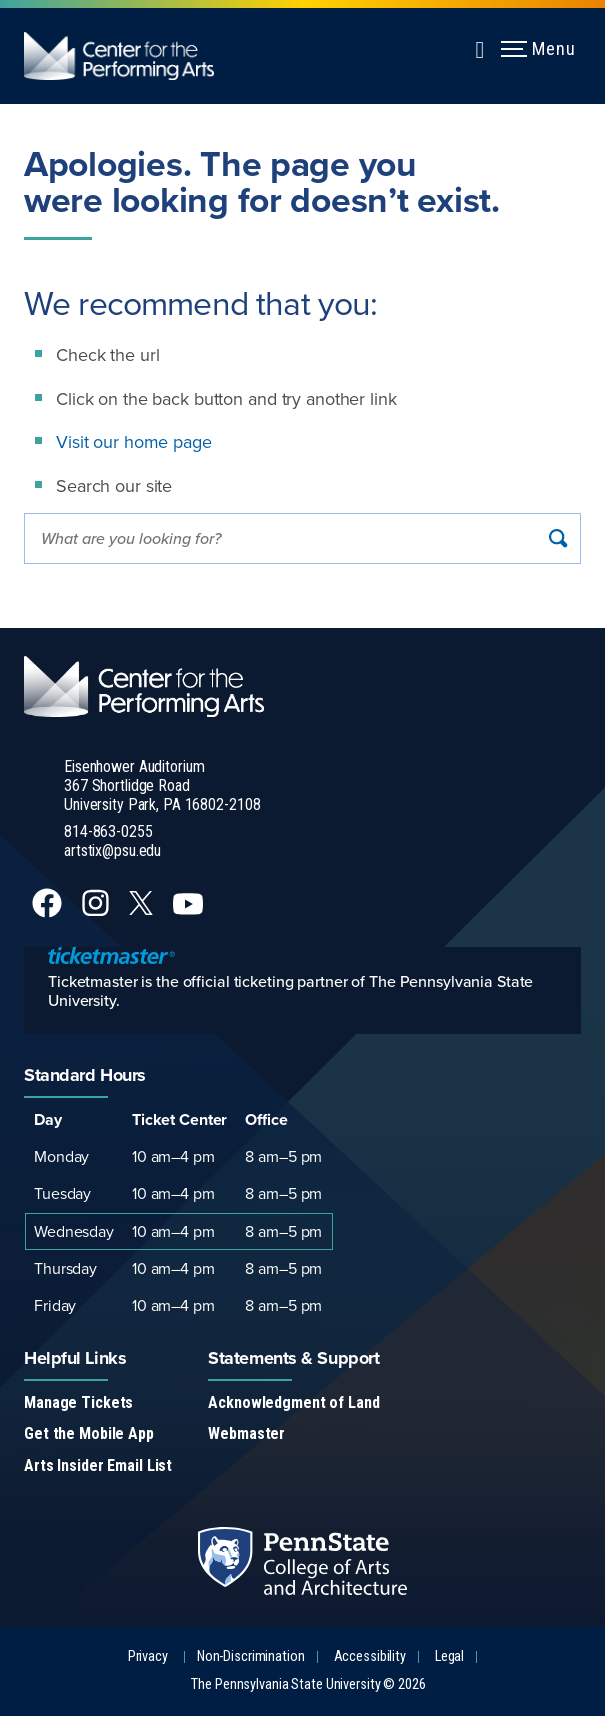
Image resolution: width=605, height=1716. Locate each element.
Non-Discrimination (251, 1656)
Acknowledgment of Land (293, 1402)
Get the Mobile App (89, 1433)
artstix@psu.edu (112, 850)
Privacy (148, 1656)
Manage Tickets (78, 1402)
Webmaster (246, 1433)
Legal (449, 1656)
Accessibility (370, 1656)
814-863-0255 (108, 831)
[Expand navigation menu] (480, 47)
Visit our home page (134, 441)
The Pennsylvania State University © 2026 (308, 1684)
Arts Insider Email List (98, 1465)
